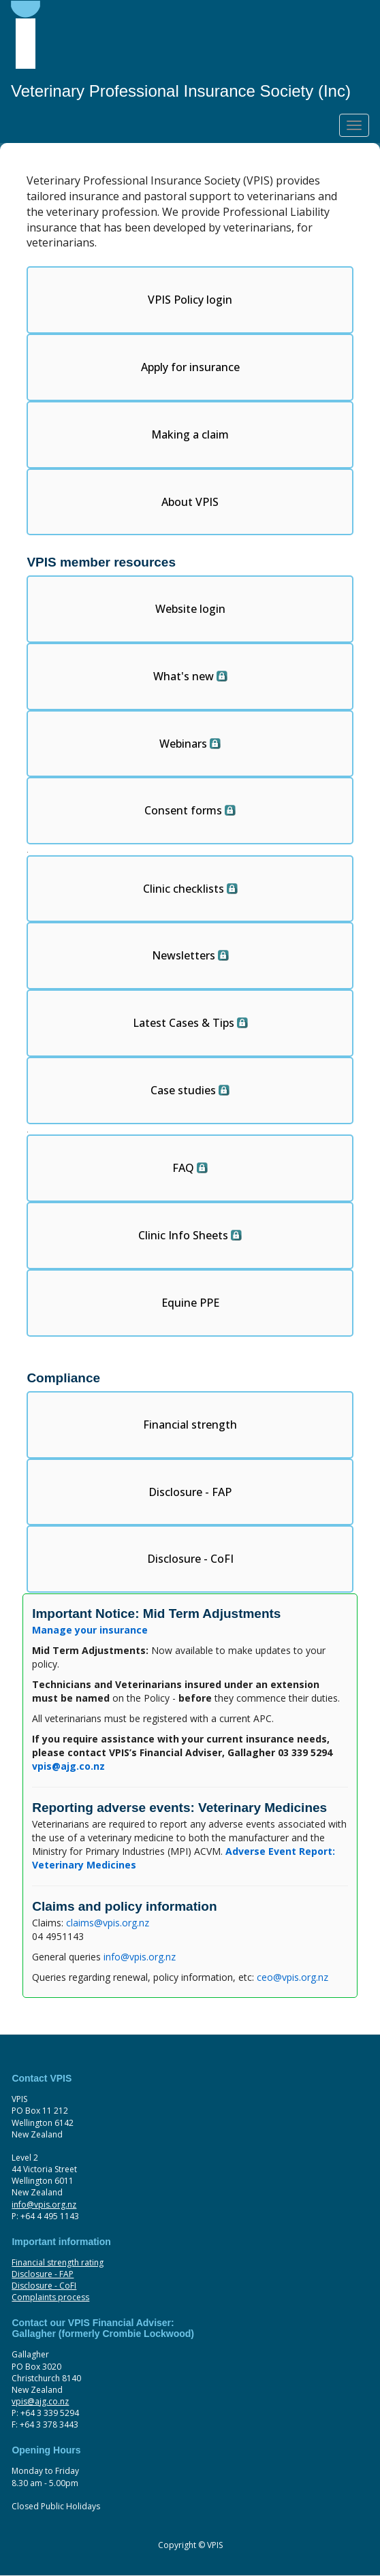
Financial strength (190, 1424)
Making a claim (190, 434)
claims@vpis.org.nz (107, 1922)
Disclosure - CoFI (190, 1558)
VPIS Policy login (190, 299)
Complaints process (50, 2297)
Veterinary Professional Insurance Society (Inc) (181, 91)
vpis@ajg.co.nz (40, 2401)
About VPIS (190, 501)
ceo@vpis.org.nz (292, 1977)
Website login (190, 608)
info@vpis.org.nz (140, 1956)
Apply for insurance (190, 367)
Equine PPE (190, 1302)
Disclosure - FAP (190, 1491)
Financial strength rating (58, 2262)
